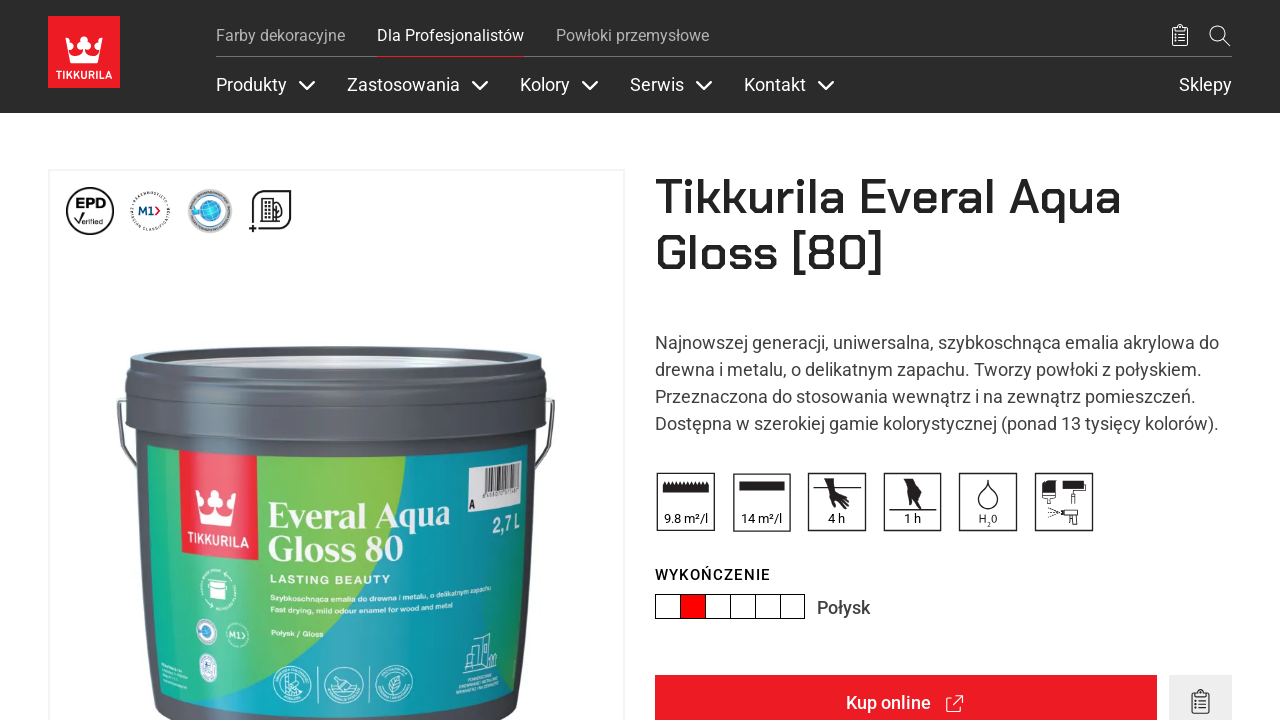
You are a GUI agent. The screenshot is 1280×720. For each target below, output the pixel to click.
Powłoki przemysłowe (632, 35)
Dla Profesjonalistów (450, 35)
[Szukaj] (1220, 35)
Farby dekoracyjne (280, 35)
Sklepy (1205, 85)
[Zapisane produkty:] (1180, 36)
